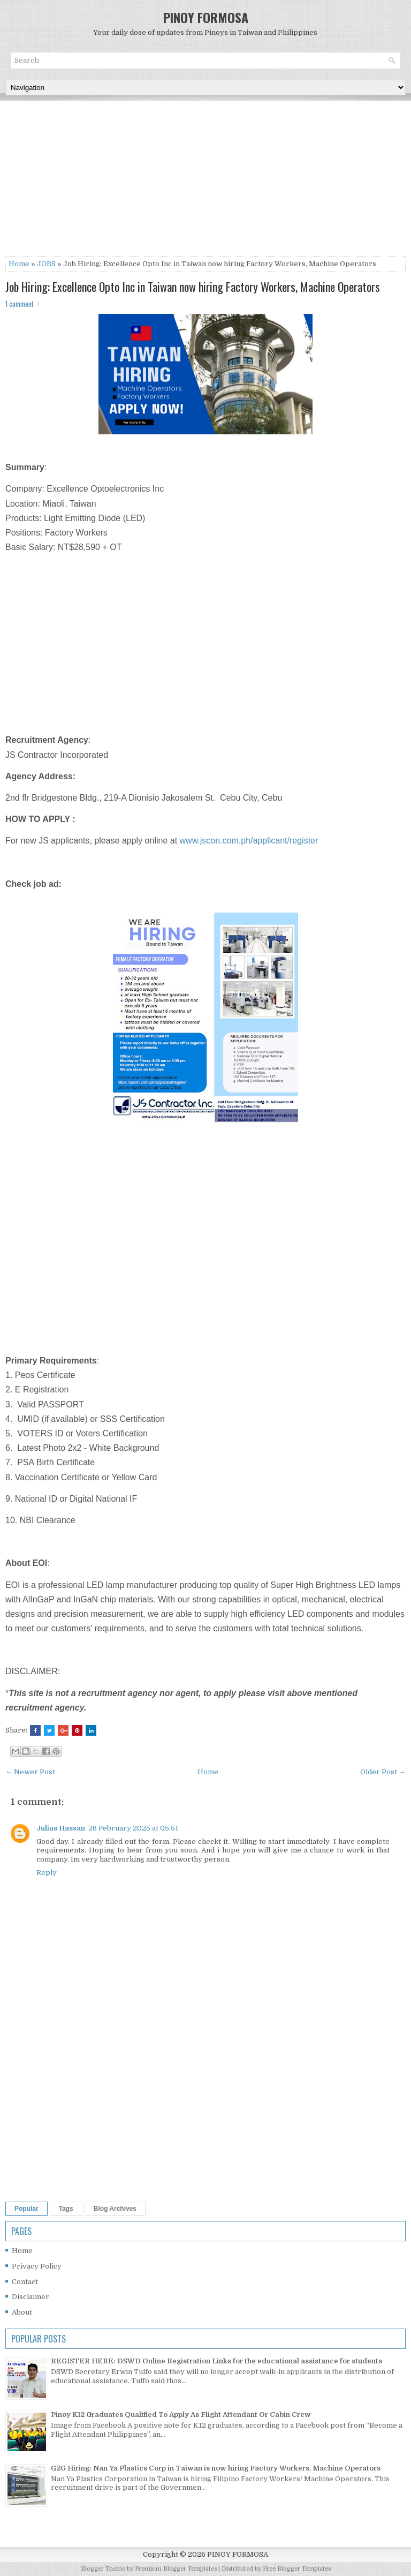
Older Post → (383, 1772)
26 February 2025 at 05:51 (133, 1828)
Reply (46, 1873)
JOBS (46, 264)
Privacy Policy (37, 2266)
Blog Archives (115, 2208)
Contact (25, 2282)
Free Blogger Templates (297, 2568)
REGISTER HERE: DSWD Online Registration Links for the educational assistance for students (216, 2361)
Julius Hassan (60, 1828)
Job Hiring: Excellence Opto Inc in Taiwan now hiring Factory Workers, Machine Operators (192, 286)
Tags (66, 2208)
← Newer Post (30, 1772)
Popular (26, 2208)
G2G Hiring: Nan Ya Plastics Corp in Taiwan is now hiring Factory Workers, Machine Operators (215, 2468)
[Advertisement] (205, 181)
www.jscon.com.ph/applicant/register (249, 840)
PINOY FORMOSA (205, 17)
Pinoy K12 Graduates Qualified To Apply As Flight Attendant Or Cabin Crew (181, 2415)
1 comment (19, 303)
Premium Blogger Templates (176, 2568)
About (22, 2312)
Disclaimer (30, 2297)
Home (19, 264)
